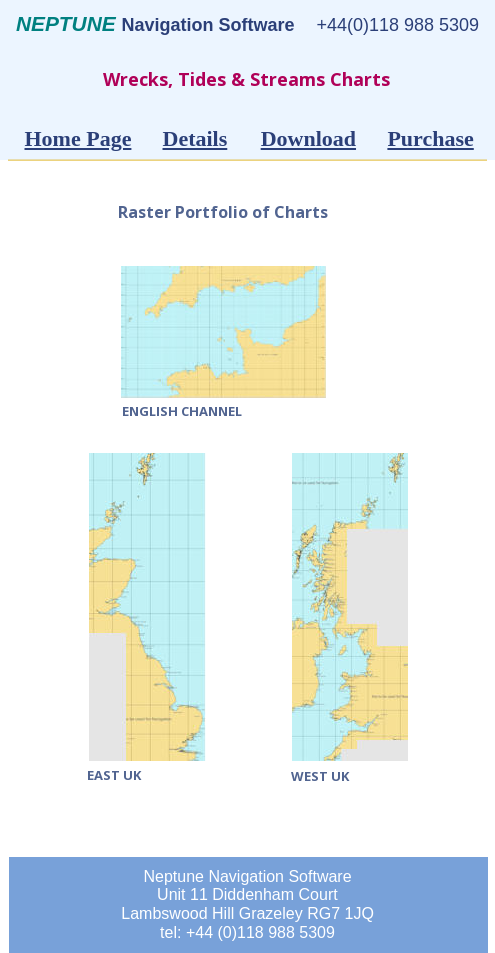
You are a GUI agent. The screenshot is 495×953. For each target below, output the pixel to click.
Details (195, 138)
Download (308, 138)
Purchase (430, 138)
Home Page (78, 138)
